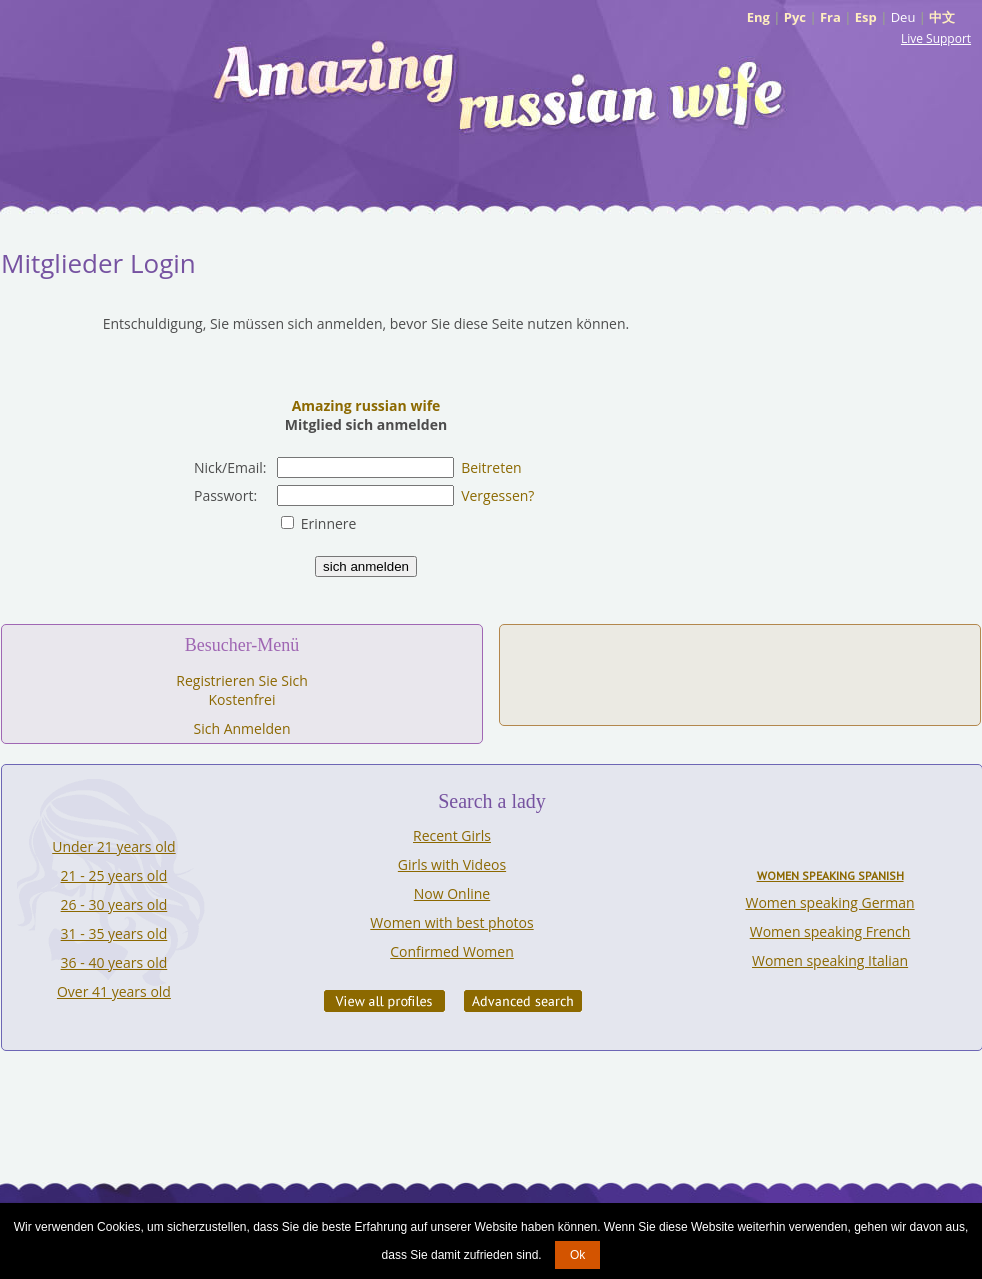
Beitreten (491, 467)
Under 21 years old (113, 846)
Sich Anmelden (242, 728)
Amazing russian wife (366, 405)
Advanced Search (523, 1001)
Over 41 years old (114, 991)
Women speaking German (830, 902)
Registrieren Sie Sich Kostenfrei (241, 690)
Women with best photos (451, 922)
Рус (795, 17)
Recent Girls (452, 835)
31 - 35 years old (114, 933)
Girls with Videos (452, 864)
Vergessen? (497, 495)
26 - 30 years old (114, 904)
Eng (758, 17)
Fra (830, 17)
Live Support (936, 38)
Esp (866, 17)
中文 (942, 17)
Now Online (452, 893)
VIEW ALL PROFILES (384, 1001)
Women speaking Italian (830, 960)
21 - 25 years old (114, 875)
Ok (577, 1255)
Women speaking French (830, 931)
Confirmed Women (452, 951)
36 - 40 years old (114, 962)
